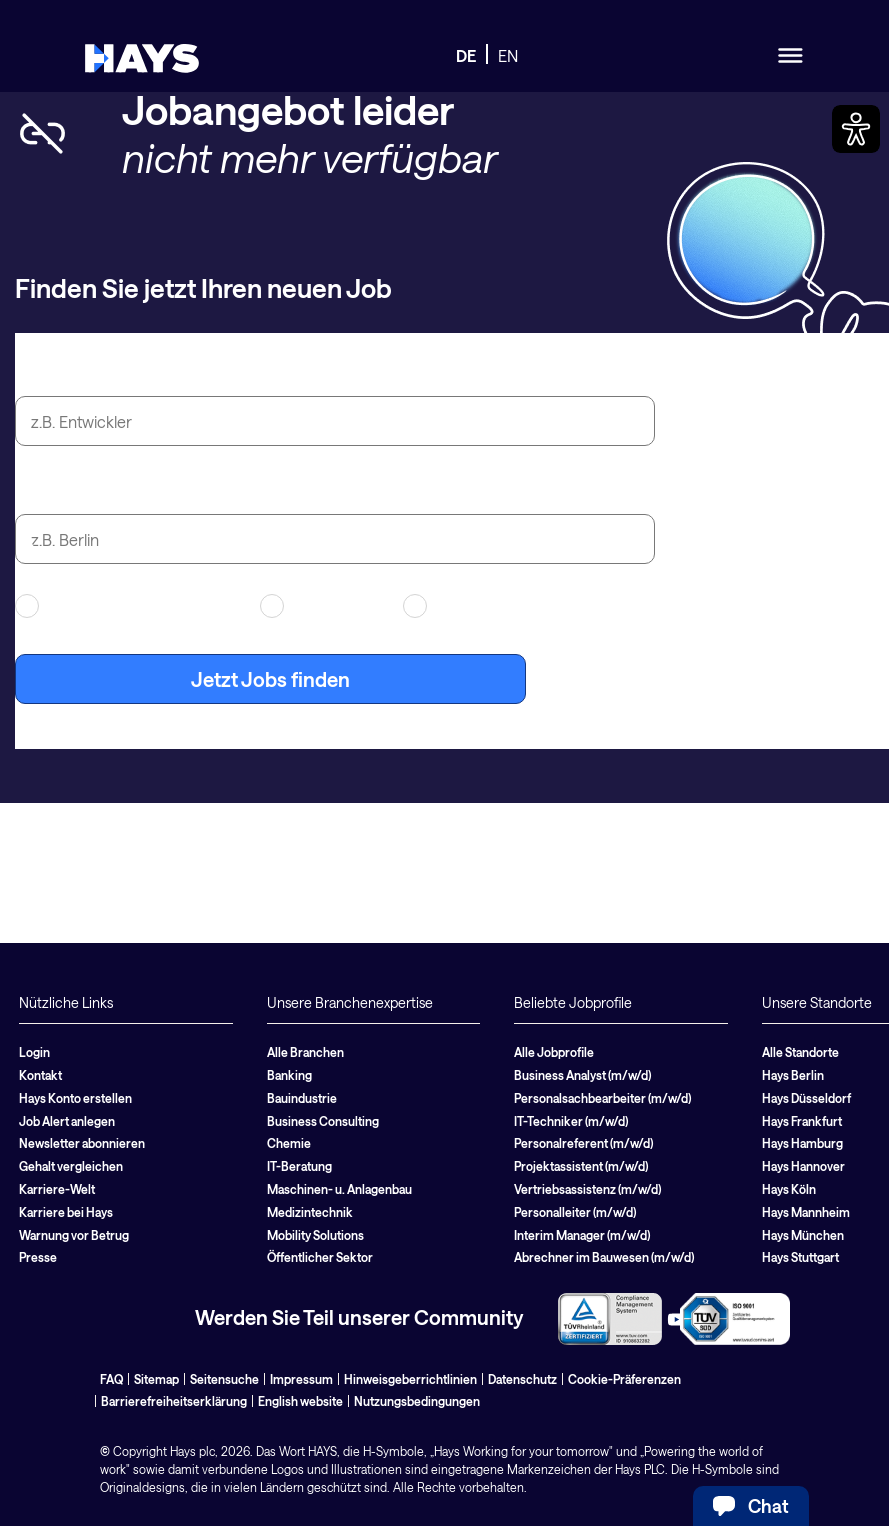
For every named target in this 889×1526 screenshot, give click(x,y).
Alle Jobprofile (554, 1052)
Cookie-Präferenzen (624, 1379)
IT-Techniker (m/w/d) (571, 1121)
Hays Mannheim (806, 1212)
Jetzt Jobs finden (270, 679)
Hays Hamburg (802, 1143)
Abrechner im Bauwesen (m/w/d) (604, 1257)
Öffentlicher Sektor (320, 1257)
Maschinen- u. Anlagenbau (339, 1189)
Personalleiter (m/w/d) (575, 1212)
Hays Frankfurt (802, 1121)
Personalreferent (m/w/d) (583, 1143)
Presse (38, 1257)
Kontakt (40, 1075)
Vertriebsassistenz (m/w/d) (587, 1189)
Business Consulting (323, 1121)
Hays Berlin (793, 1075)
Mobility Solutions (315, 1235)
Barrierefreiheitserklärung (174, 1401)
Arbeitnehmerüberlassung (125, 606)
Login (34, 1052)
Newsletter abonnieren (82, 1143)
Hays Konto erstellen (75, 1098)
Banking (289, 1075)
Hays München (803, 1235)
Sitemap (156, 1379)
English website (300, 1401)
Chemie (289, 1143)
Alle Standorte (800, 1052)
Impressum (301, 1379)
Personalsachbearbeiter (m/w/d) (602, 1098)
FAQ (111, 1379)
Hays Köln (789, 1189)
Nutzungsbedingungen (417, 1401)
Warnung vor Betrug (74, 1235)
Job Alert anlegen (67, 1121)
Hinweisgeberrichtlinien (410, 1379)
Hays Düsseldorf (806, 1098)
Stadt (39, 491)
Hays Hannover (803, 1166)
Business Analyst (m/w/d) (582, 1075)
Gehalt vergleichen (71, 1166)
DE (466, 55)
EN (508, 55)
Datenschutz (522, 1379)
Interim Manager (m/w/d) (582, 1235)
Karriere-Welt (57, 1189)
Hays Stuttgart (800, 1257)
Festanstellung (470, 606)
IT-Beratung (299, 1166)
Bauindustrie (302, 1098)
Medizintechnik (310, 1212)
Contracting (319, 606)
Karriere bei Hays (66, 1212)
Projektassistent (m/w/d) (581, 1166)
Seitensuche (224, 1379)
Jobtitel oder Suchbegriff (130, 373)
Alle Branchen (305, 1052)
